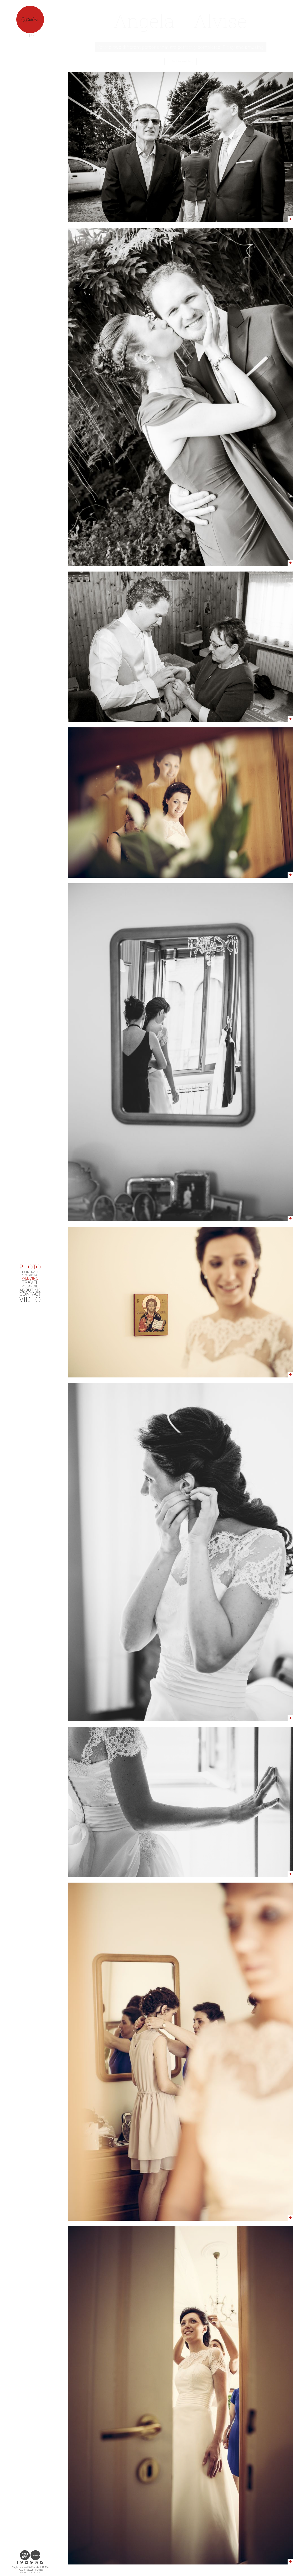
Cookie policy (26, 2572)
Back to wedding (181, 61)
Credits (39, 2569)
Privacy (37, 2572)
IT (27, 35)
